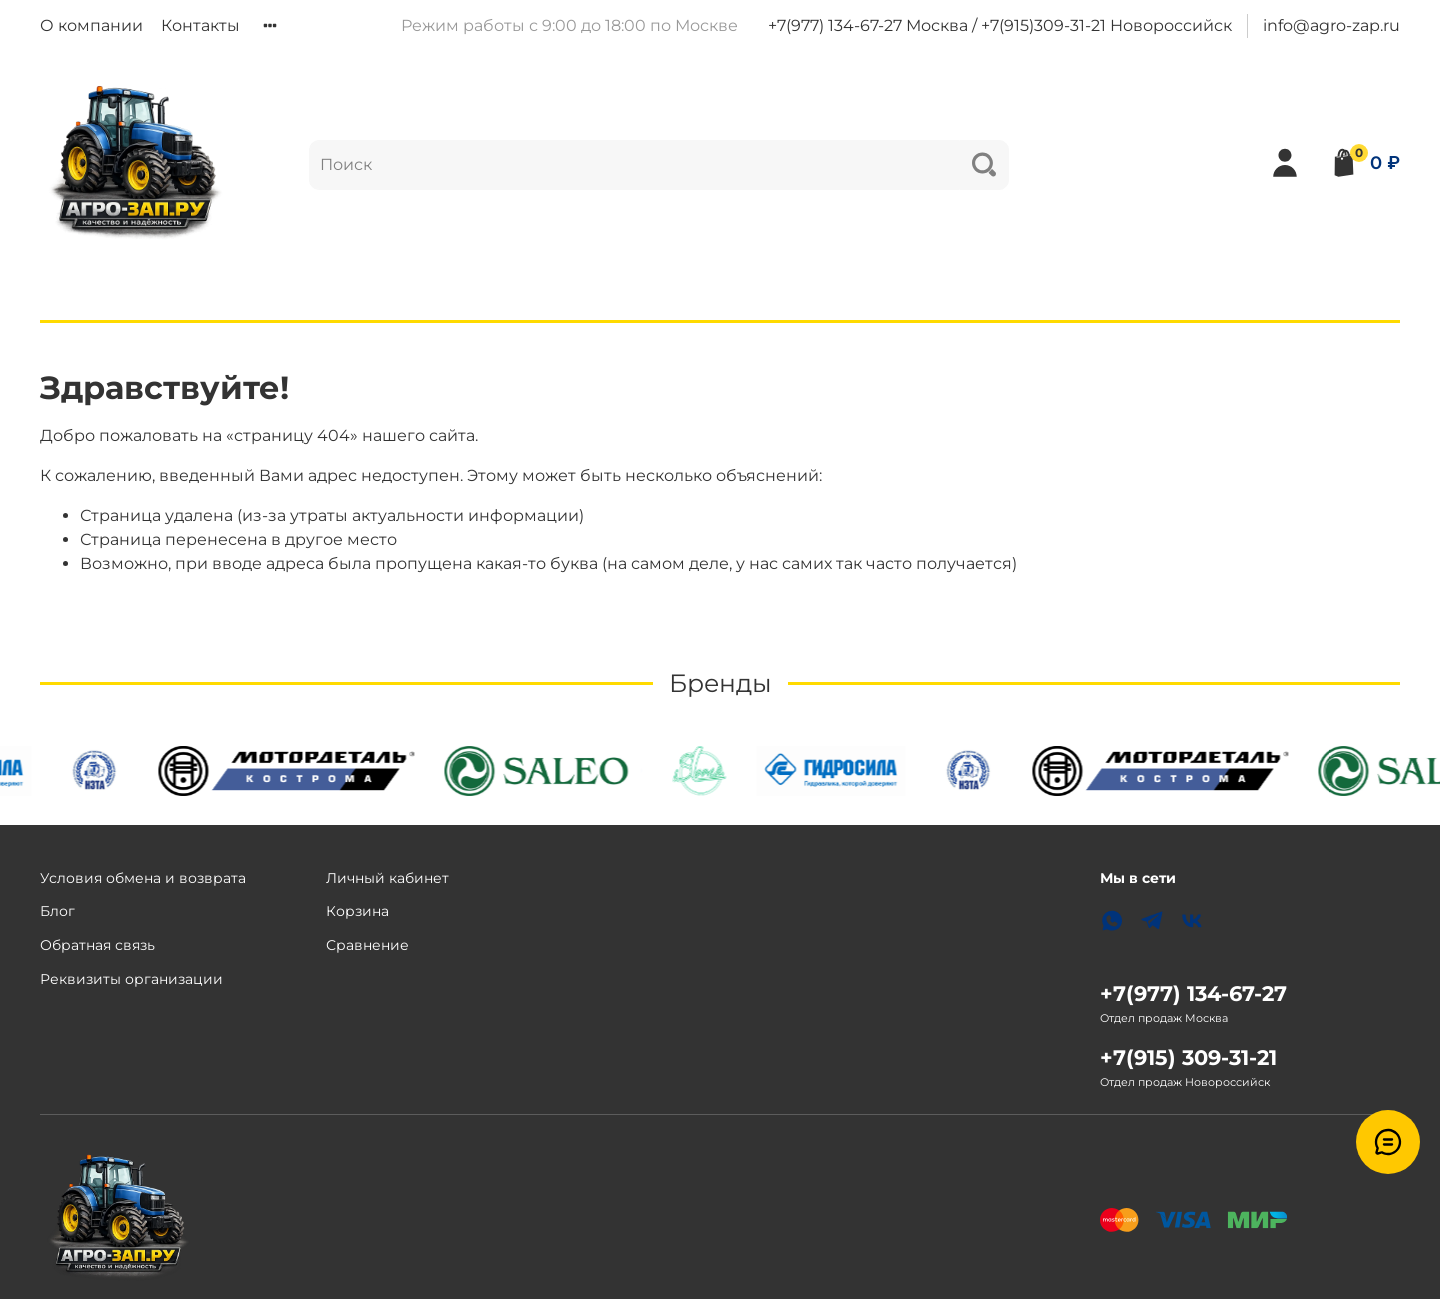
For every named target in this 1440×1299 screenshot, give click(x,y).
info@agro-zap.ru (1331, 25)
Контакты (200, 25)
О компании (91, 25)
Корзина (357, 911)
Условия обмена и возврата (143, 878)
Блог (57, 911)
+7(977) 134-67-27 (1193, 993)
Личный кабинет (387, 878)
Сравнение (367, 945)
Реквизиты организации (131, 979)
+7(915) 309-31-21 (1188, 1057)
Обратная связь (97, 945)
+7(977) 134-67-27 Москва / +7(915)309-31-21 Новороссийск (1000, 25)
